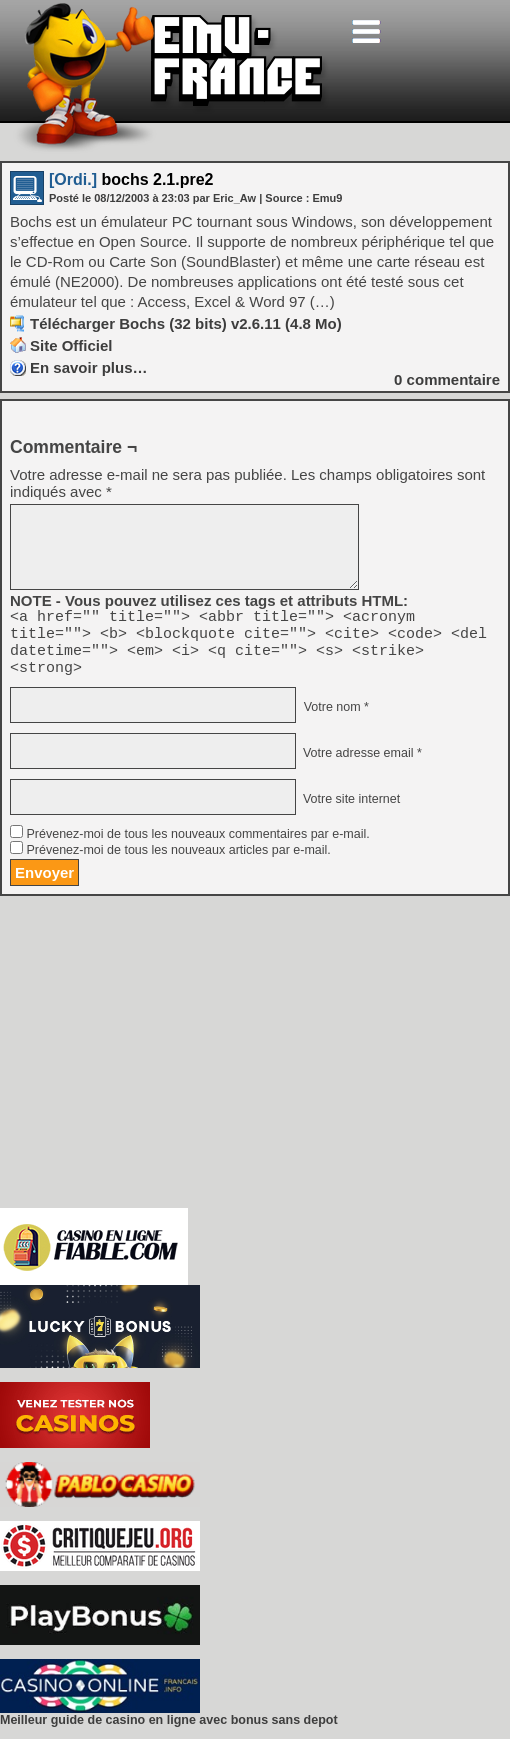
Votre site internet (349, 811)
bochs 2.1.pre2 (131, 179)
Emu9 (327, 198)
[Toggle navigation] (366, 31)
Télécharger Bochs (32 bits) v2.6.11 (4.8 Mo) (186, 323)
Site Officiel (71, 345)
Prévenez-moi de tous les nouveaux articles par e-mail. (178, 862)
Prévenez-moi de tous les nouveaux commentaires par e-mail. (197, 846)
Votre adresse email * (360, 765)
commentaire (447, 379)
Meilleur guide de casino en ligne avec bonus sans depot (169, 1732)
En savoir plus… (89, 367)
